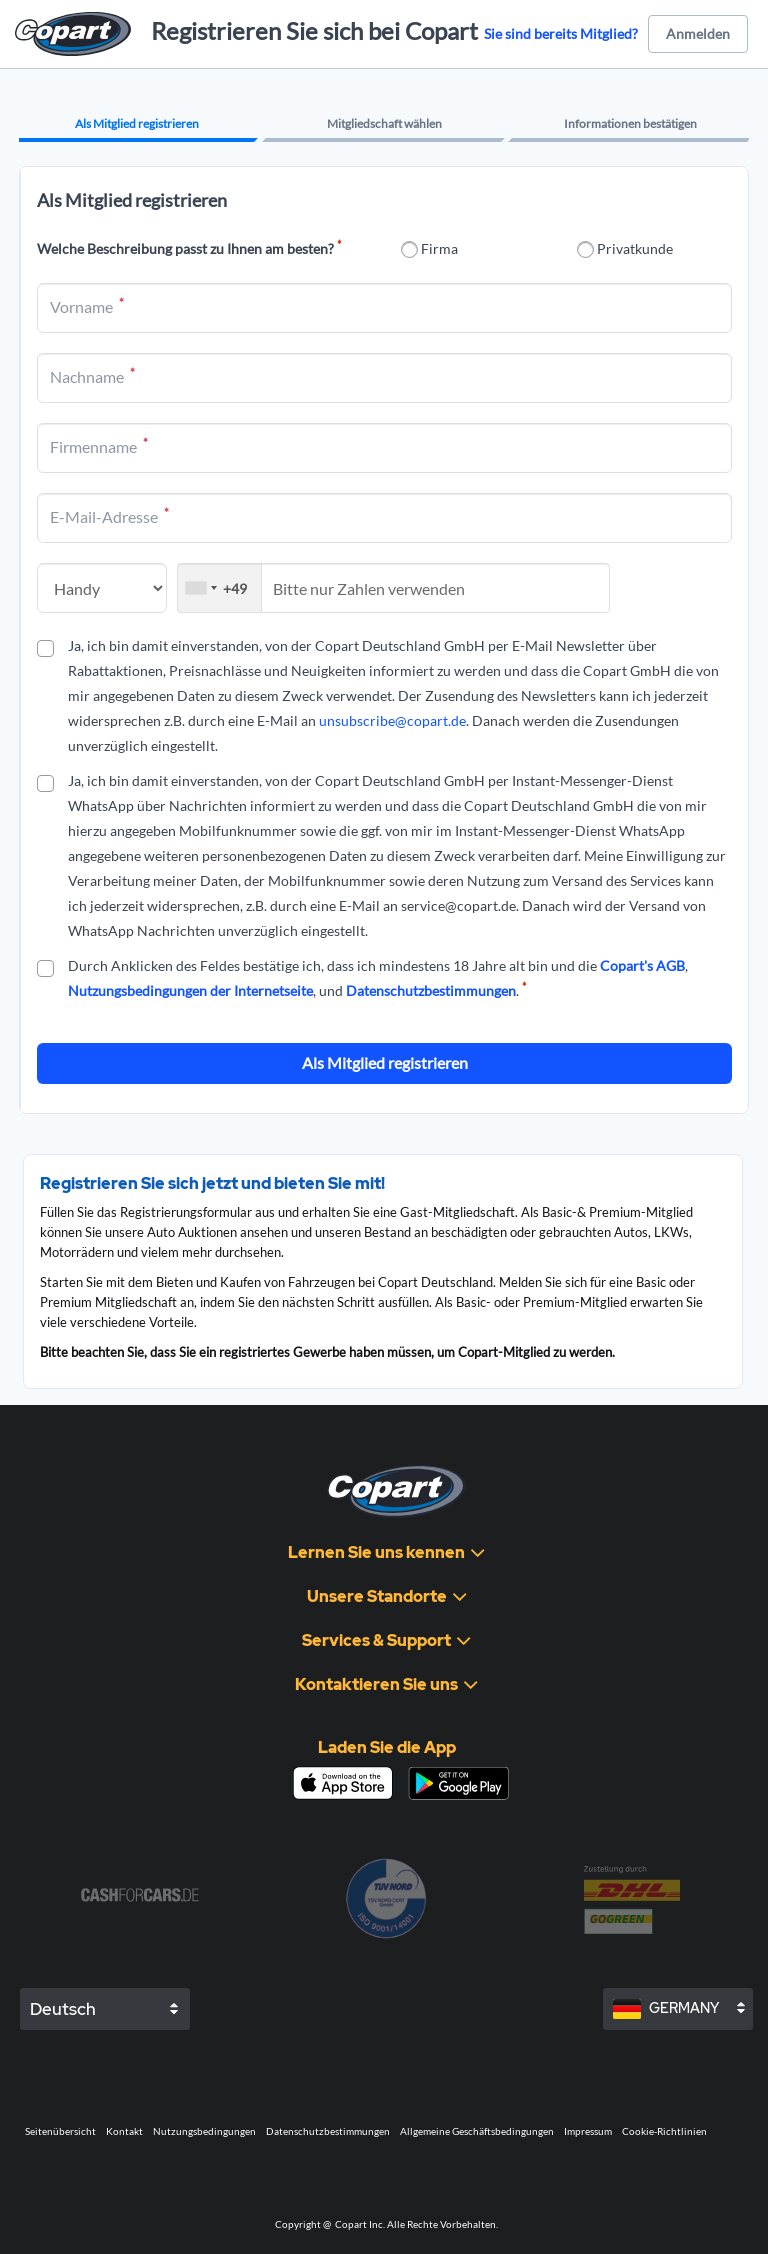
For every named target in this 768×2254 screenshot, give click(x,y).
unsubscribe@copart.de (392, 720)
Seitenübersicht (60, 2131)
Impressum (588, 2131)
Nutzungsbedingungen (204, 2131)
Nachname (92, 377)
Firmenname (99, 447)
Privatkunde (635, 248)
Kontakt (124, 2131)
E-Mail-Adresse (109, 517)
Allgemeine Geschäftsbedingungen (477, 2131)
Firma (439, 248)
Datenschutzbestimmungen (431, 990)
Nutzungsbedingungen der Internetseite (190, 990)
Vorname (87, 307)
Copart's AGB (642, 965)
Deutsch (63, 2009)
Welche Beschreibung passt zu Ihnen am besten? (189, 248)
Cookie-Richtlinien (664, 2131)
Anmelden (698, 33)
